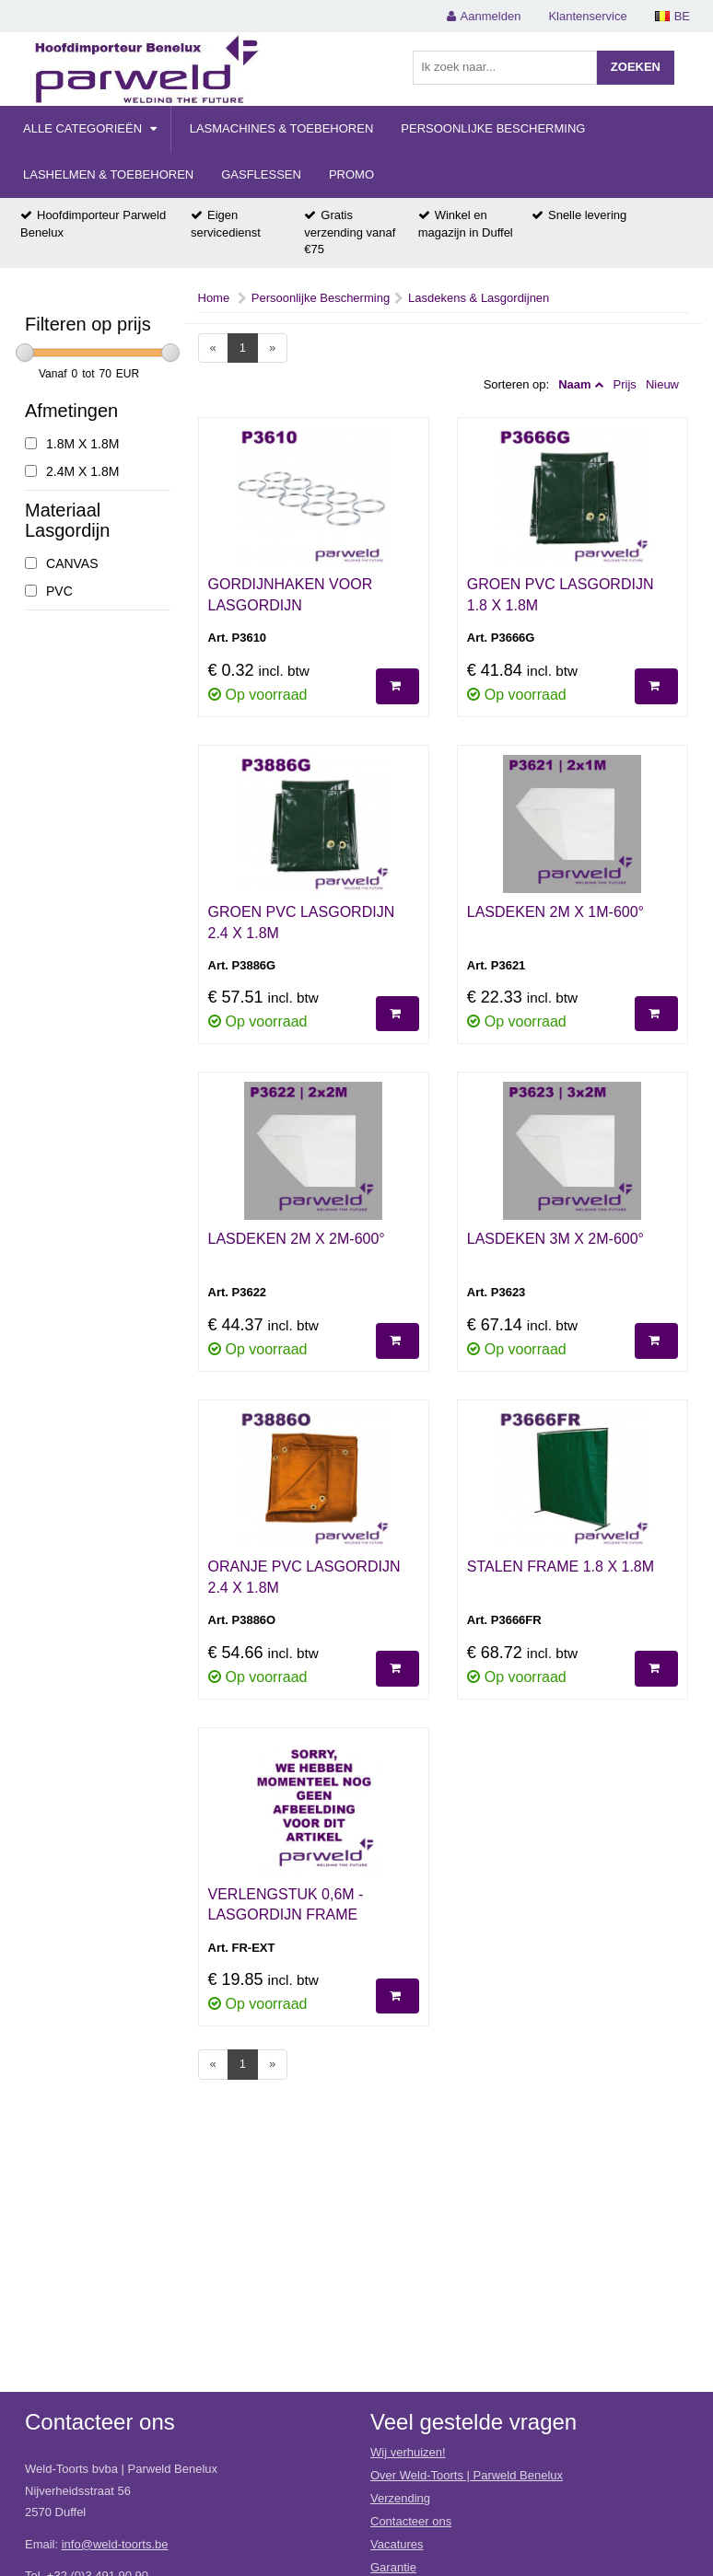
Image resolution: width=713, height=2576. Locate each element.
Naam (574, 384)
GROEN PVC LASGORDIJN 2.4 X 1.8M (301, 922)
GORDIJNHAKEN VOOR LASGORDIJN (290, 594)
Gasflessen (261, 174)
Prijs (625, 384)
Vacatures (397, 2544)
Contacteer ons (410, 2521)
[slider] (25, 352)
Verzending (400, 2498)
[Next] (272, 348)
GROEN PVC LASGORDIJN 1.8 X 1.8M (560, 594)
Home (214, 298)
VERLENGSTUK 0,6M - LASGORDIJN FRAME (286, 1904)
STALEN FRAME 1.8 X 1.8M (560, 1566)
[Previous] (213, 348)
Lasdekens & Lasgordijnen (478, 298)
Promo (351, 174)
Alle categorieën (90, 128)
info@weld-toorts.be (115, 2544)
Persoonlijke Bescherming (493, 128)
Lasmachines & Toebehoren (282, 128)
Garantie (393, 2567)
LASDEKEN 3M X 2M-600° (555, 1239)
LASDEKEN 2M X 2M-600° (296, 1239)
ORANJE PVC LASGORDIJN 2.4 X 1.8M (304, 1577)
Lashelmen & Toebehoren (108, 174)
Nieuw (662, 384)
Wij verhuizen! (408, 2452)
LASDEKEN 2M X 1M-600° (555, 912)
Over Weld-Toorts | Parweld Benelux (466, 2475)
